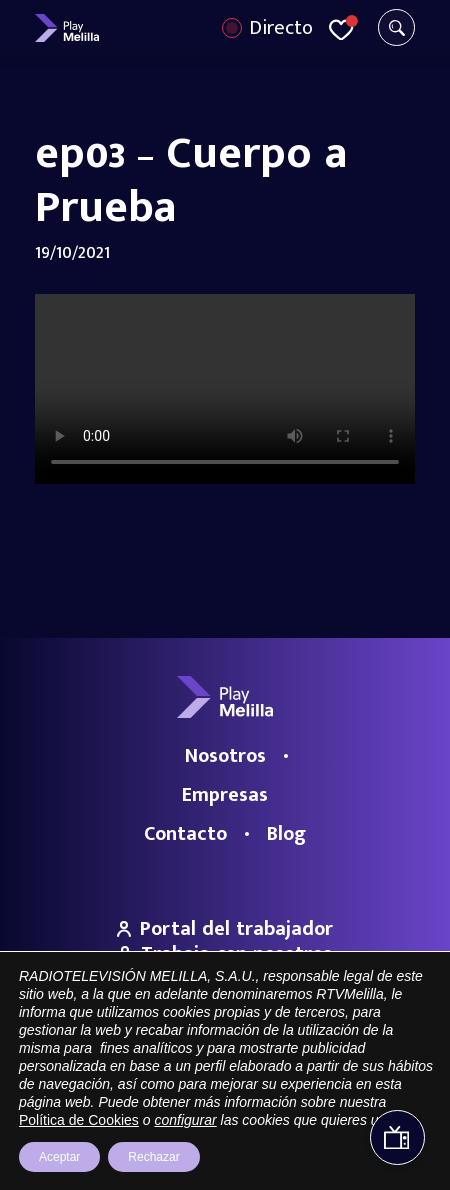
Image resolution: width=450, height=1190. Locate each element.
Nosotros (225, 756)
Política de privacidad (329, 1110)
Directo (281, 28)
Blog (286, 834)
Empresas (225, 795)
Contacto (185, 834)
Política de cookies (225, 1137)
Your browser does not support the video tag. (225, 389)
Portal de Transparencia (118, 1110)
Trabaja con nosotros (225, 954)
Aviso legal (227, 1110)
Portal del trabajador (225, 929)
